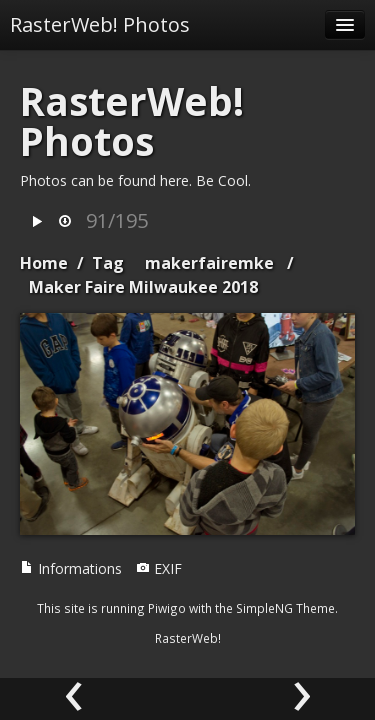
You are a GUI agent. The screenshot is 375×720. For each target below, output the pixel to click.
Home (44, 263)
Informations (71, 568)
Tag (108, 263)
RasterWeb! (188, 638)
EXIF (159, 568)
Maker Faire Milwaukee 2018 (143, 287)
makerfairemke (209, 263)
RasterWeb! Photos (100, 24)
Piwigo (167, 608)
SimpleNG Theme (285, 608)
